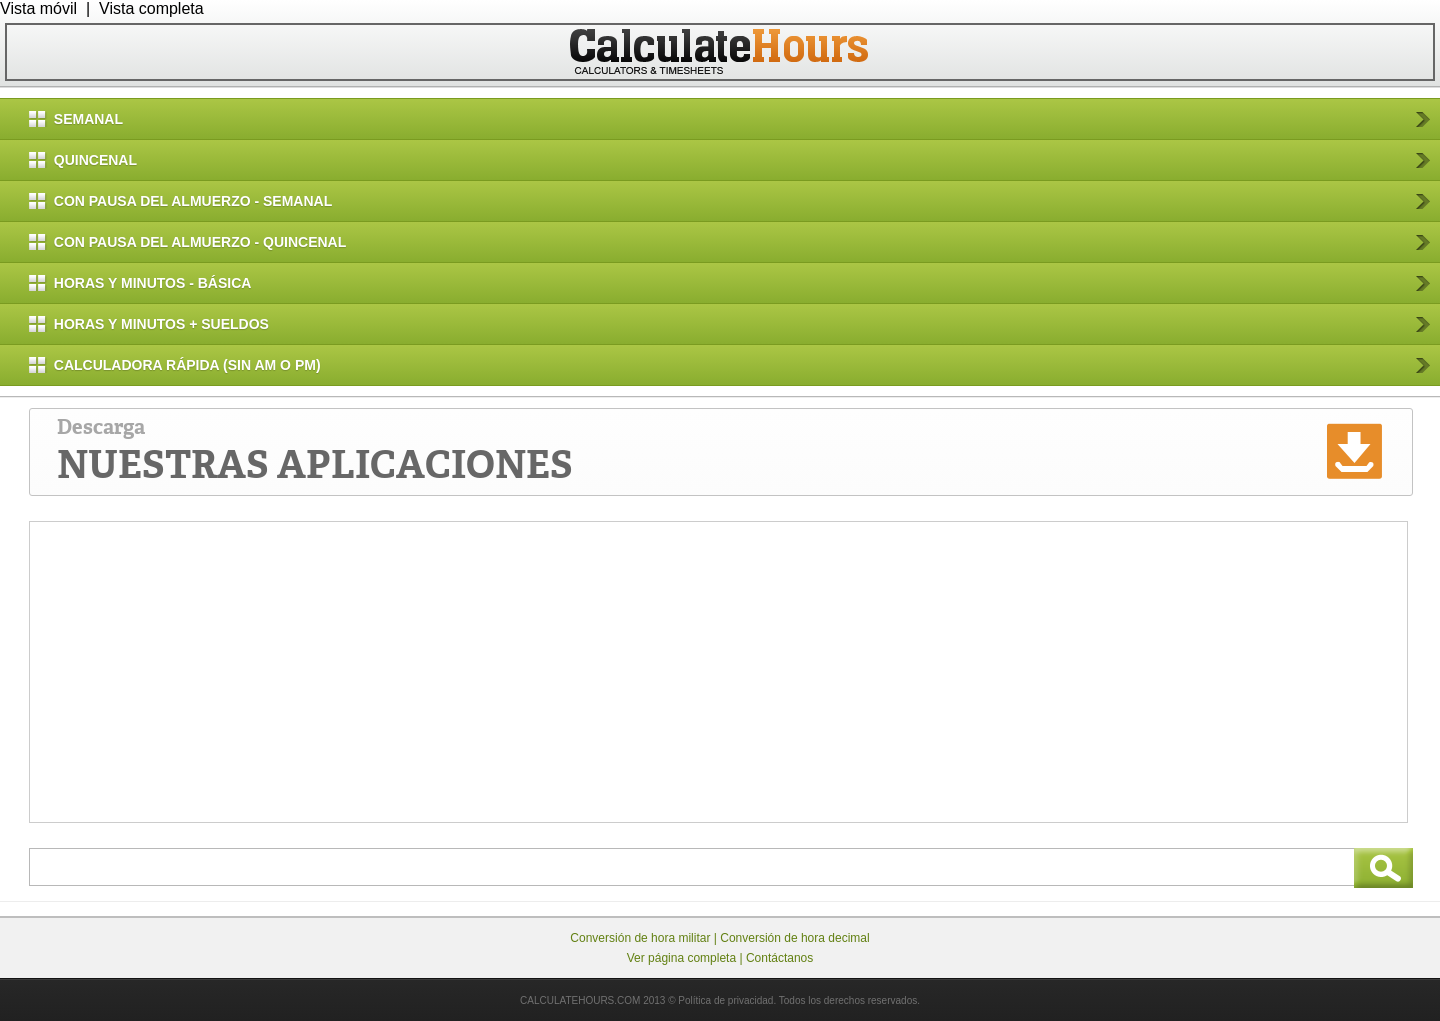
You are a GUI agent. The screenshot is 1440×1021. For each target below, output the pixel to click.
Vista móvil (38, 8)
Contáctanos (779, 958)
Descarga (315, 452)
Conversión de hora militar (640, 938)
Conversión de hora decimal (794, 938)
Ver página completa (681, 958)
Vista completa (151, 8)
